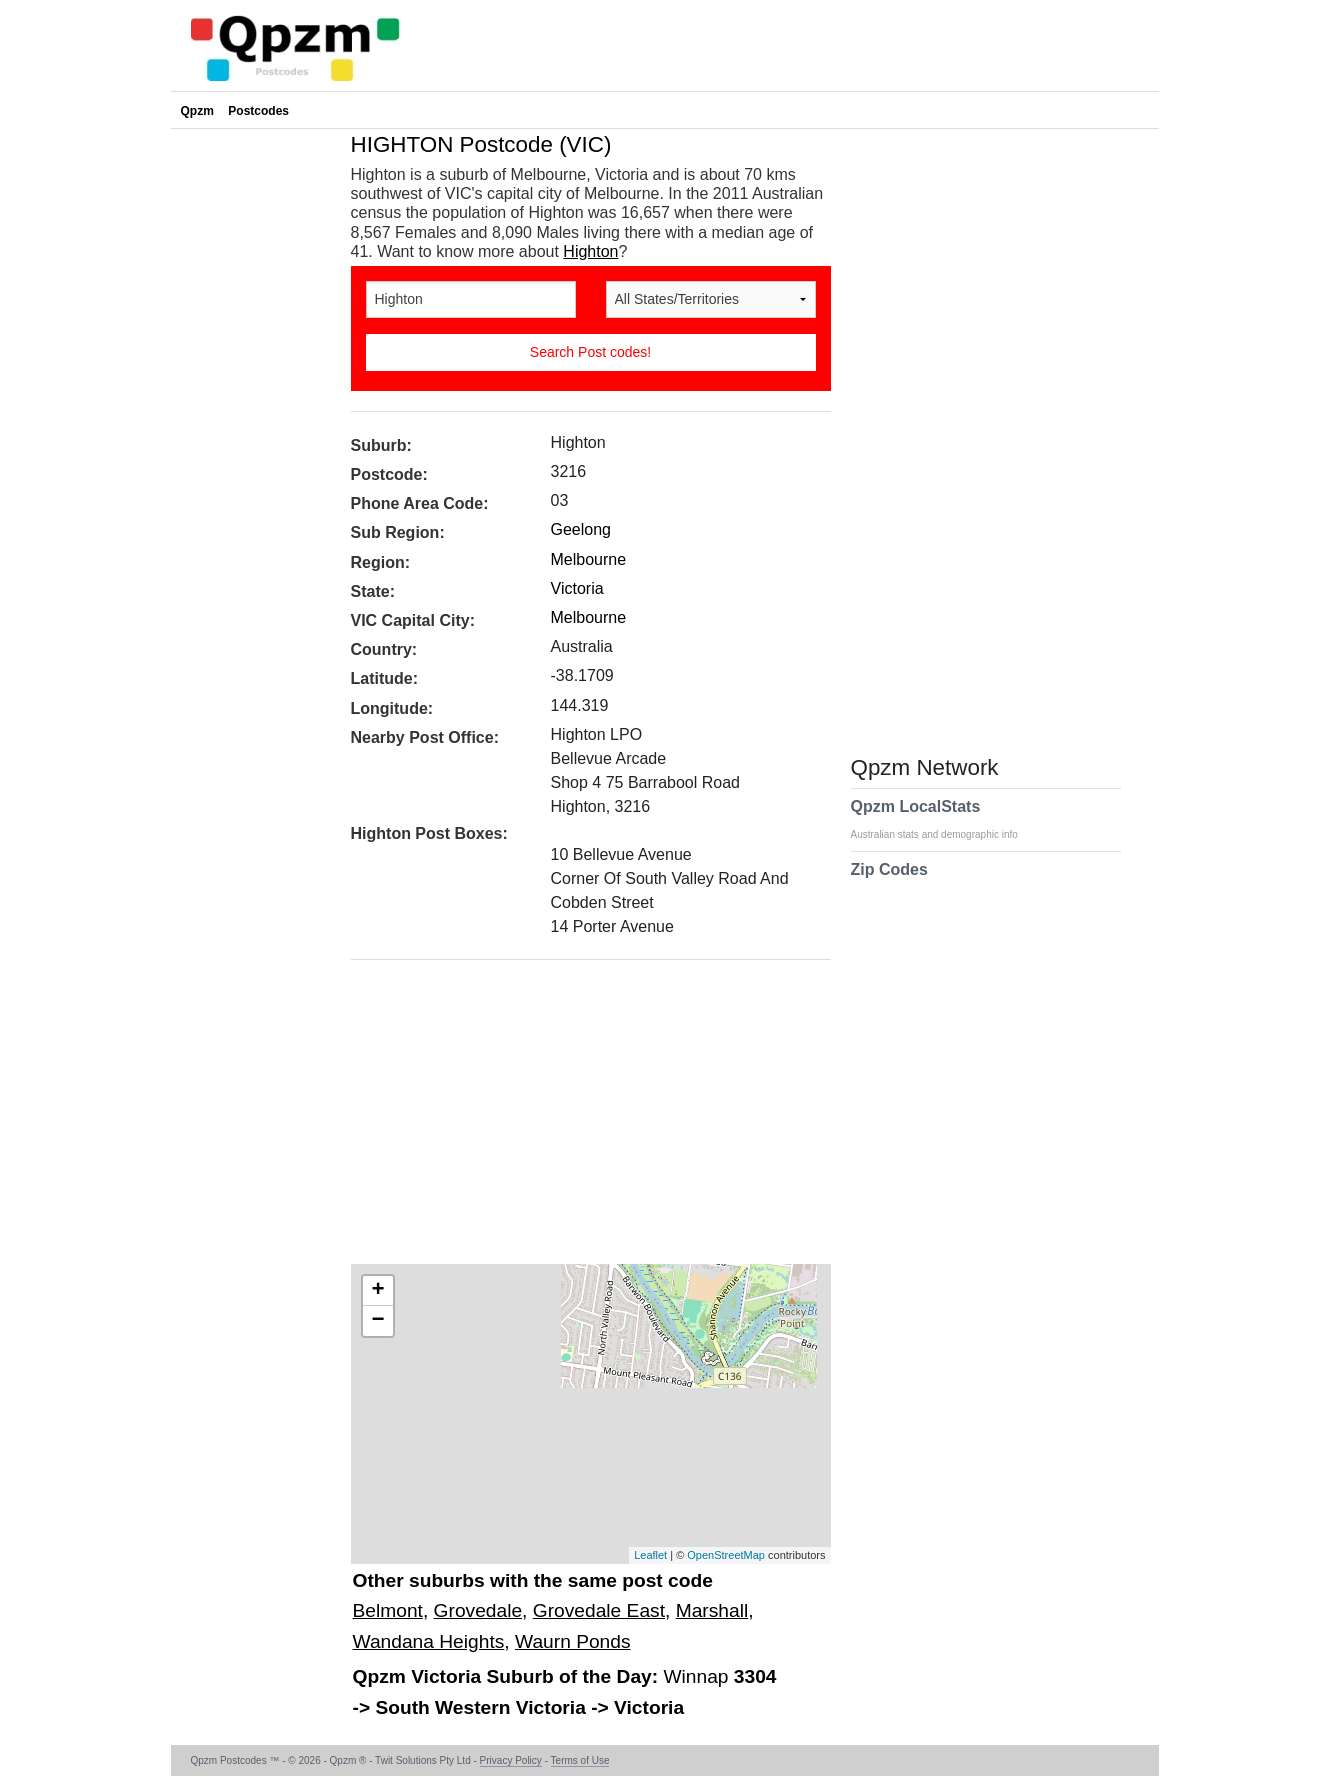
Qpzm (197, 111)
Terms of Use (580, 1760)
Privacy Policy (511, 1760)
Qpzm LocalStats (944, 819)
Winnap (698, 1676)
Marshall (712, 1610)
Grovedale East (599, 1610)
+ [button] (377, 1291)
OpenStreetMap (726, 1555)
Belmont (388, 1610)
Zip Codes (889, 882)
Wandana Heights (429, 1641)
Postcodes (258, 111)
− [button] (377, 1321)
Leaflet (650, 1555)
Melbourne (589, 559)
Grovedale (478, 1610)
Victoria (577, 588)
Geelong (581, 529)
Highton (590, 251)
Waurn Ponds (573, 1641)
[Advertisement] (581, 1119)
